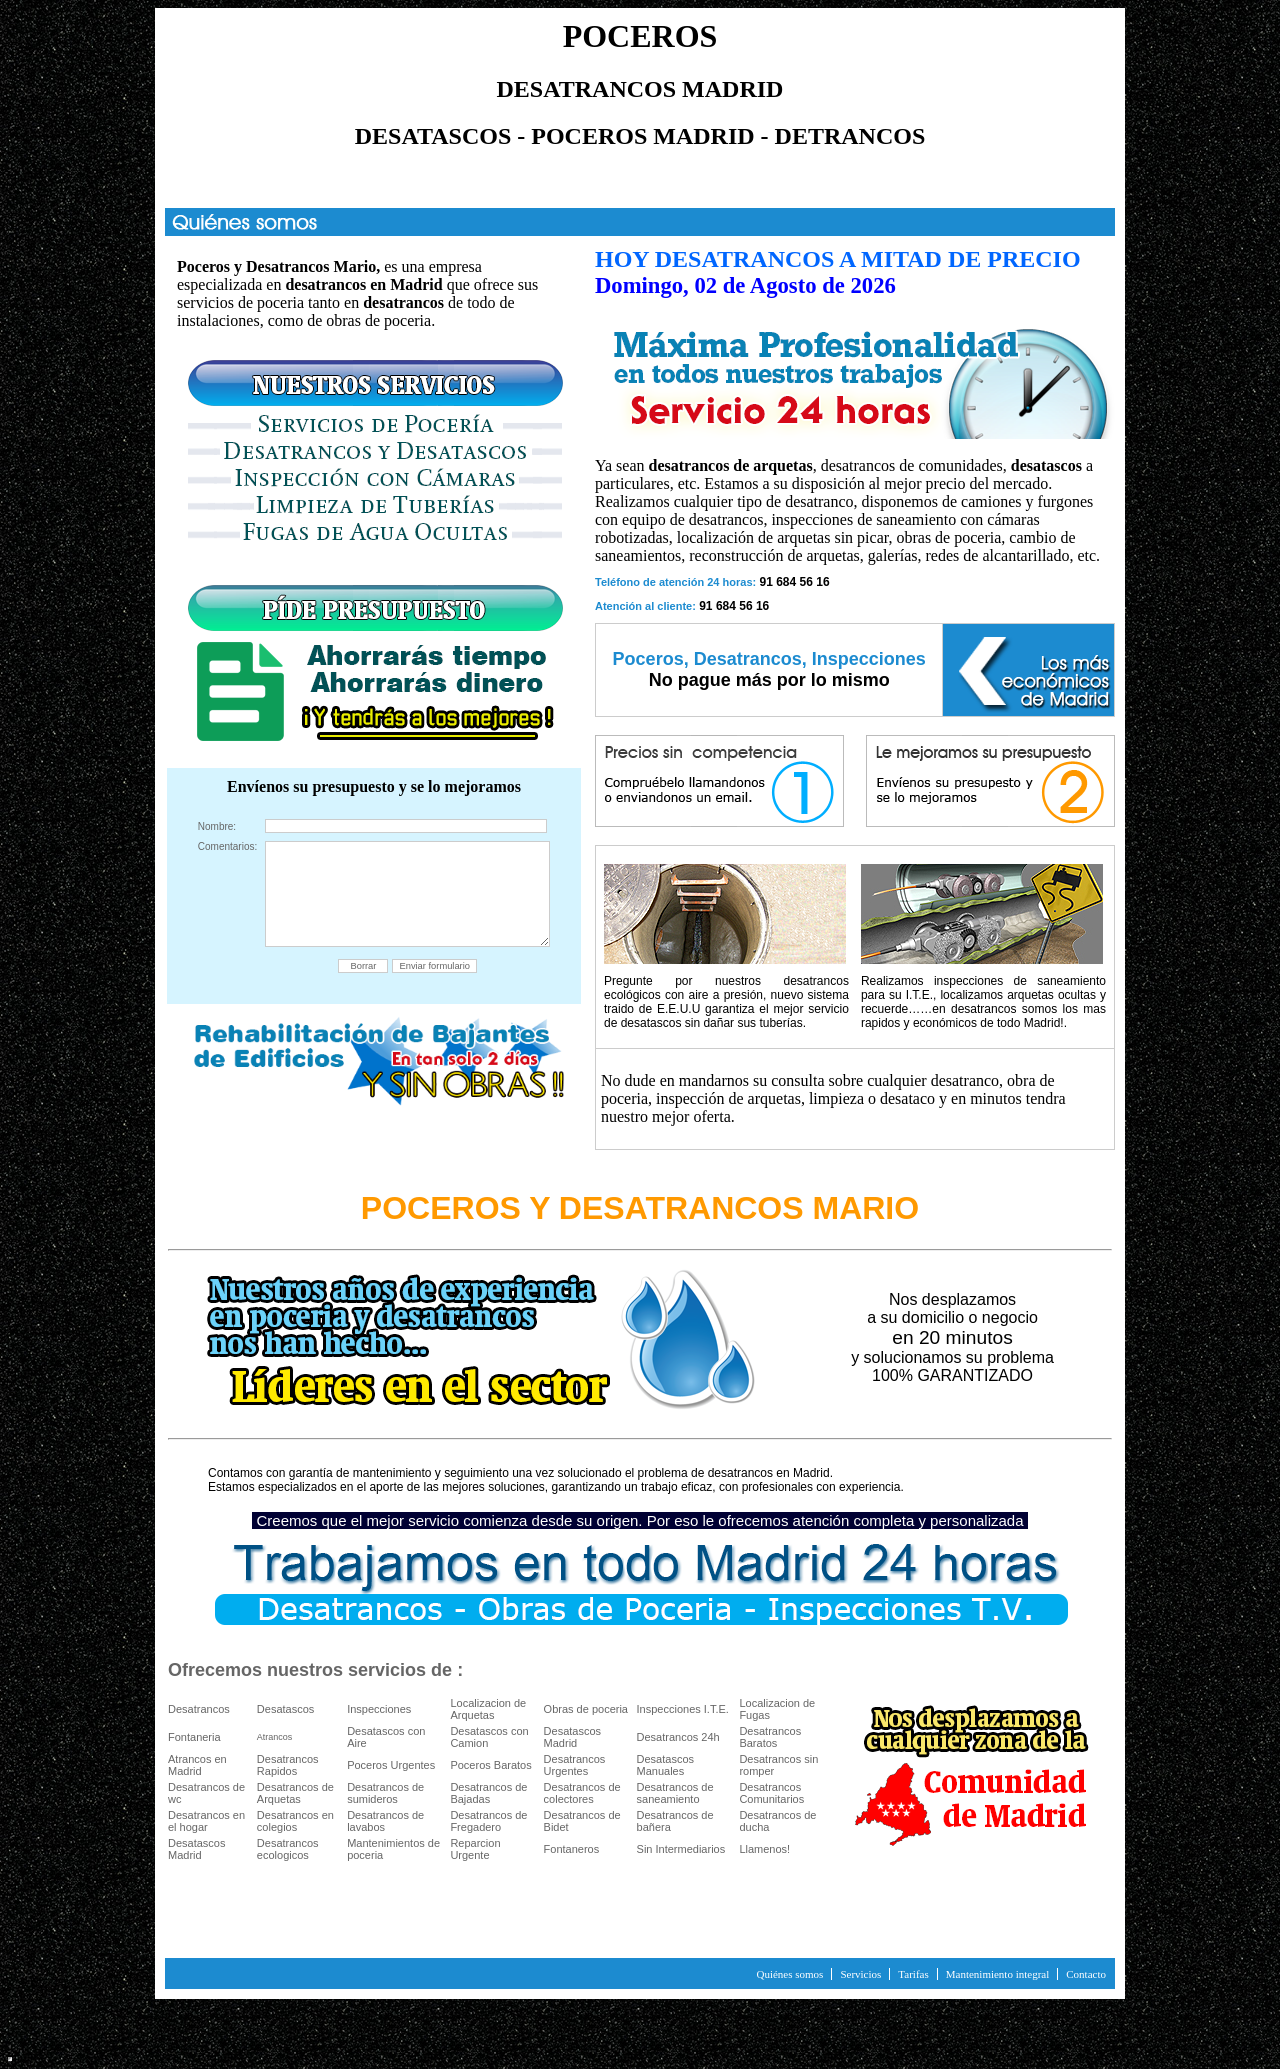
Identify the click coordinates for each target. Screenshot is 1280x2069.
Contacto (1086, 1974)
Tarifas (913, 1974)
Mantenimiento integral (998, 1974)
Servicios (860, 1974)
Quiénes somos (789, 1974)
